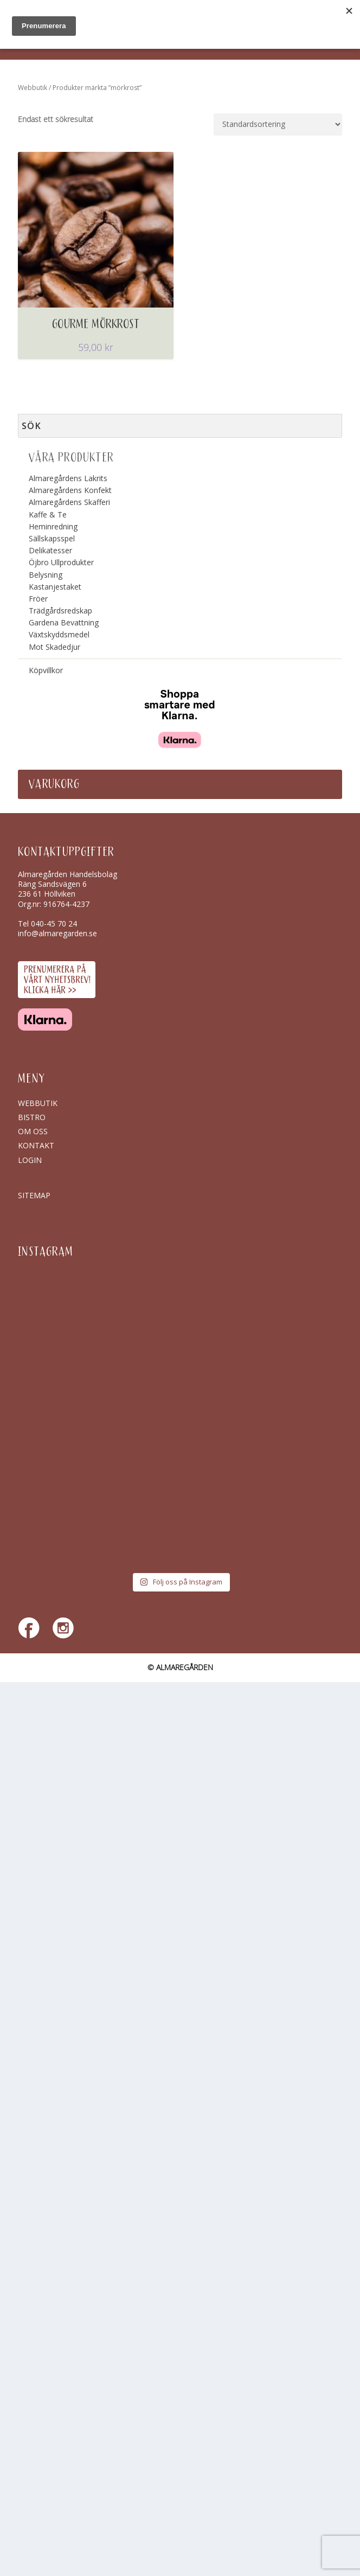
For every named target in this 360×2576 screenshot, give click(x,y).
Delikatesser (50, 550)
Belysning (45, 575)
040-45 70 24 (54, 923)
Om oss (33, 1131)
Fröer (38, 598)
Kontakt (36, 1145)
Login (30, 1160)
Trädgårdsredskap (60, 610)
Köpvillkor (46, 670)
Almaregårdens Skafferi (69, 502)
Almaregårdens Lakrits (68, 478)
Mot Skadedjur (54, 647)
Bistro (32, 1117)
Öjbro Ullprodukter (61, 562)
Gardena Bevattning (64, 622)
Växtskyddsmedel (59, 634)
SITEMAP (34, 1195)
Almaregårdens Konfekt (70, 490)
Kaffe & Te (48, 514)
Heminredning (53, 526)
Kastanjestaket (55, 586)
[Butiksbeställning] (278, 124)
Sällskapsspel (52, 538)
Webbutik (32, 87)
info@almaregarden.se (57, 933)
